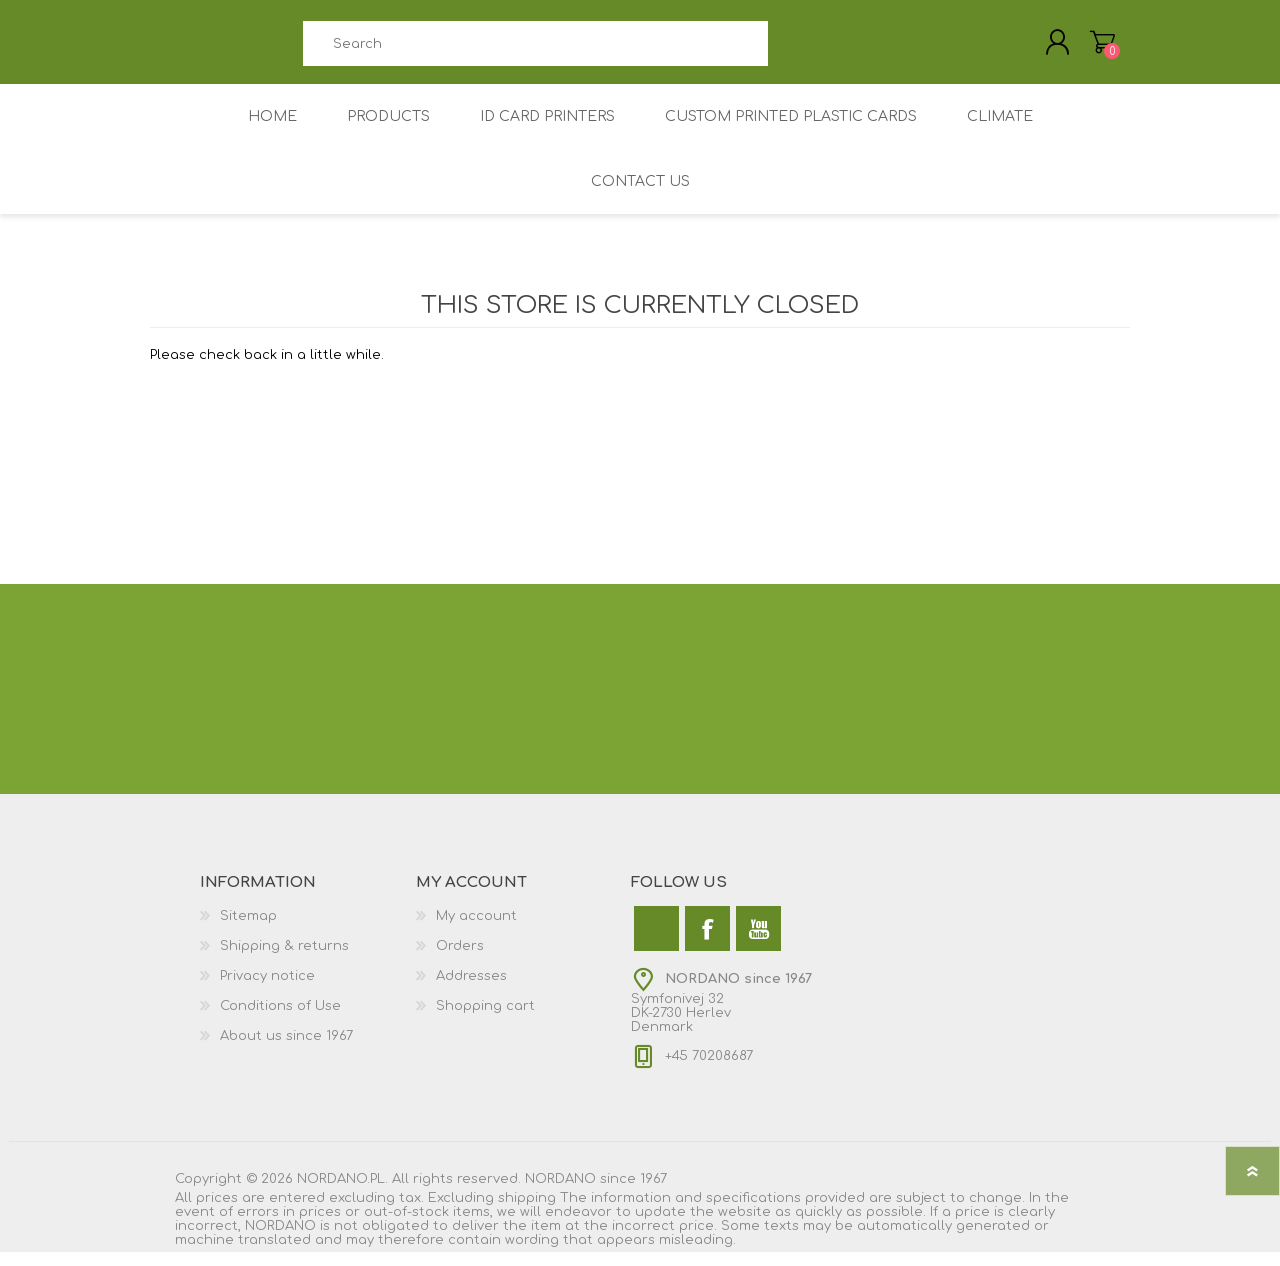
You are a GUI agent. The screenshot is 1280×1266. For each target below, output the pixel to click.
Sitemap (248, 930)
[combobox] (535, 50)
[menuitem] (308, 930)
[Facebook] (707, 942)
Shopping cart (485, 1020)
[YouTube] (758, 942)
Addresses (471, 990)
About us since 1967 (286, 1050)
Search (790, 50)
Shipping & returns (284, 960)
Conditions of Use (280, 1020)
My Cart (1082, 49)
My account (476, 930)
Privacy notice (267, 990)
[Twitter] (656, 942)
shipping (527, 1212)
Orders (460, 960)
